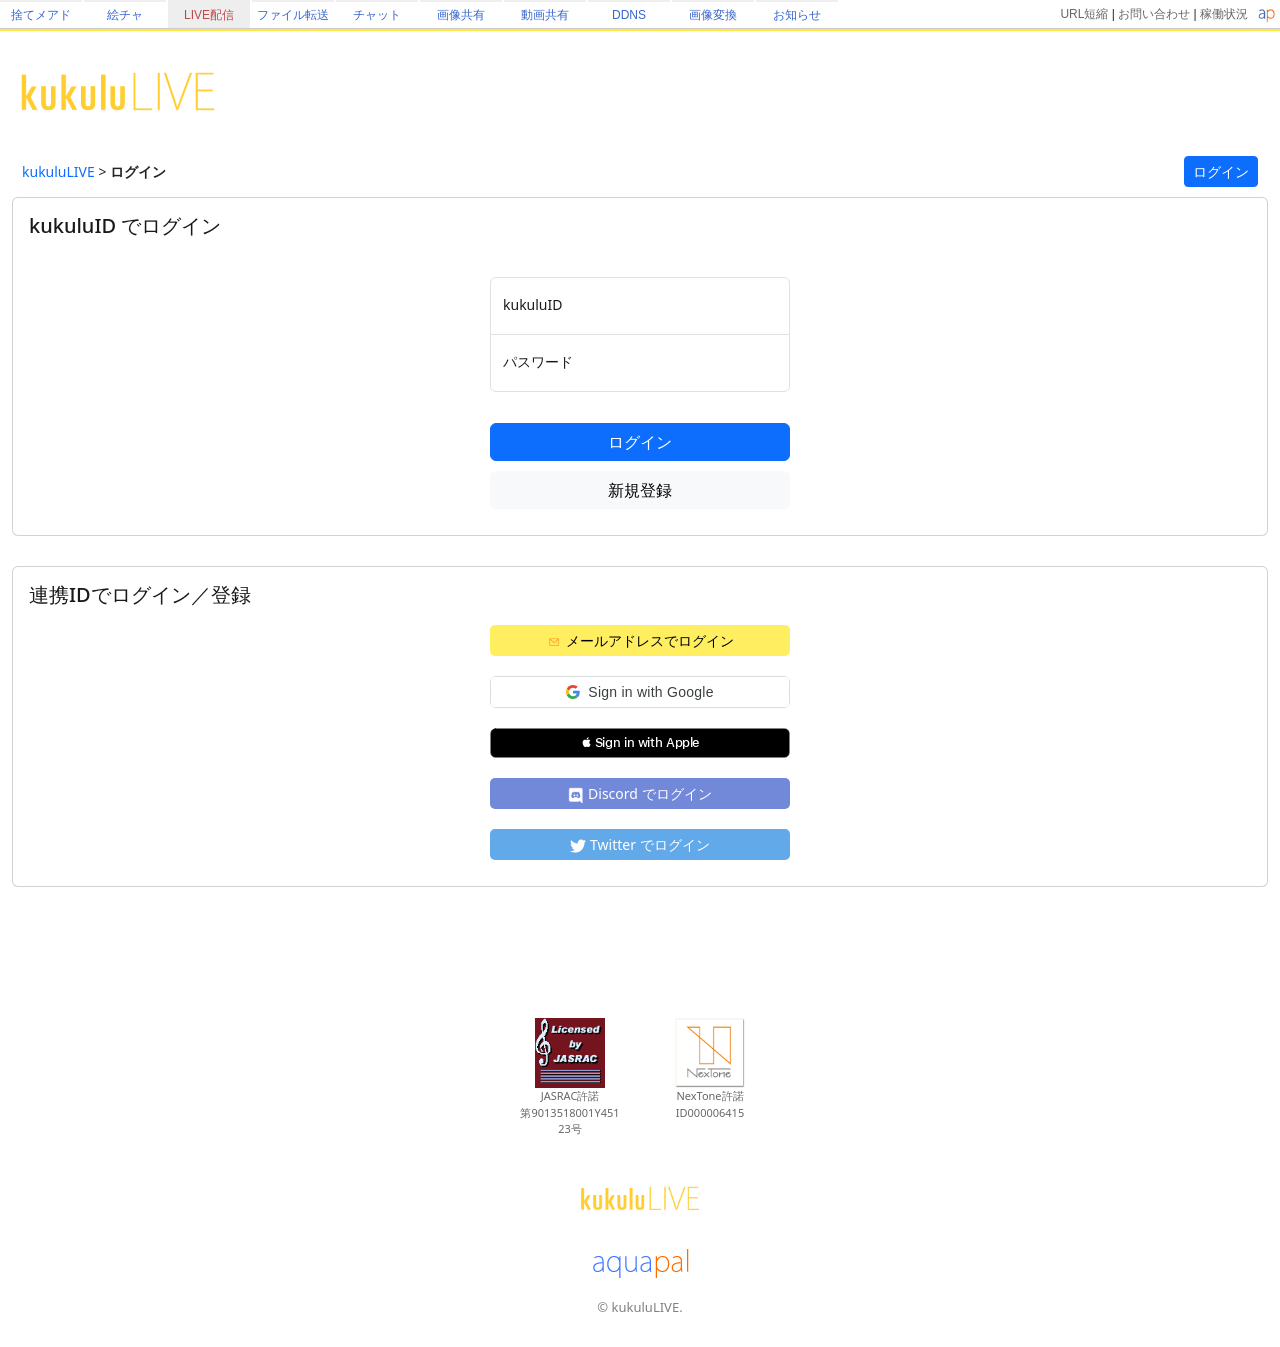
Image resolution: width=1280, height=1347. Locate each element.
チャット (377, 15)
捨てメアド (41, 15)
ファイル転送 (293, 15)
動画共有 (545, 15)
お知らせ (797, 15)
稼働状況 (1224, 14)
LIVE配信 (209, 15)
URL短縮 (1084, 14)
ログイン (1221, 171)
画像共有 (461, 15)
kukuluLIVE (58, 171)
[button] (640, 692)
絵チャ (125, 15)
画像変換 (713, 15)
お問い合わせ (1154, 14)
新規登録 (640, 490)
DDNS (629, 15)
